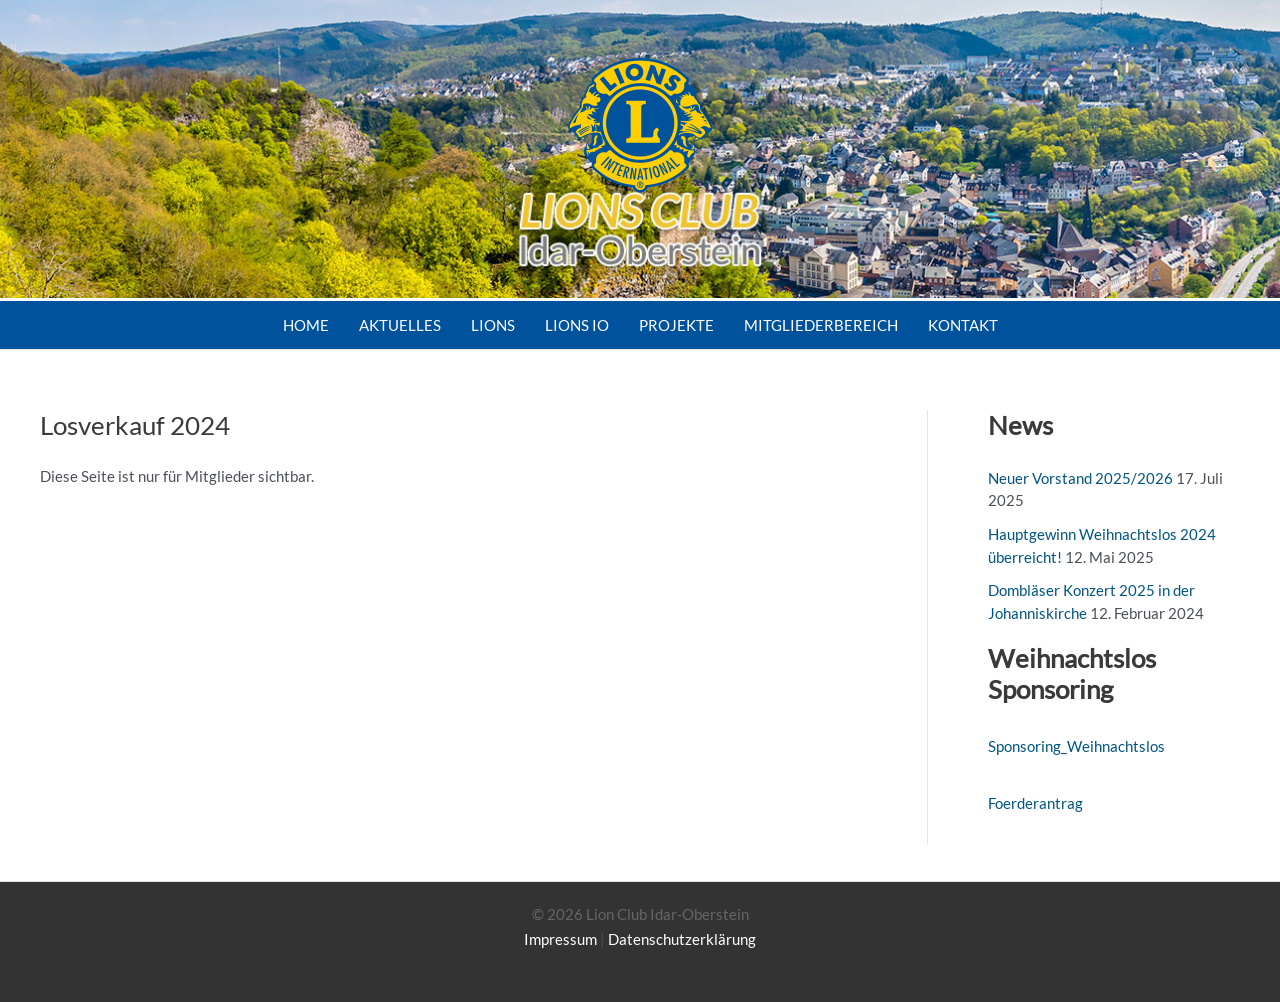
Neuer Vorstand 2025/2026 (1080, 478)
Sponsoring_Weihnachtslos (1076, 746)
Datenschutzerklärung (682, 939)
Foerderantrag (1035, 803)
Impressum (560, 939)
